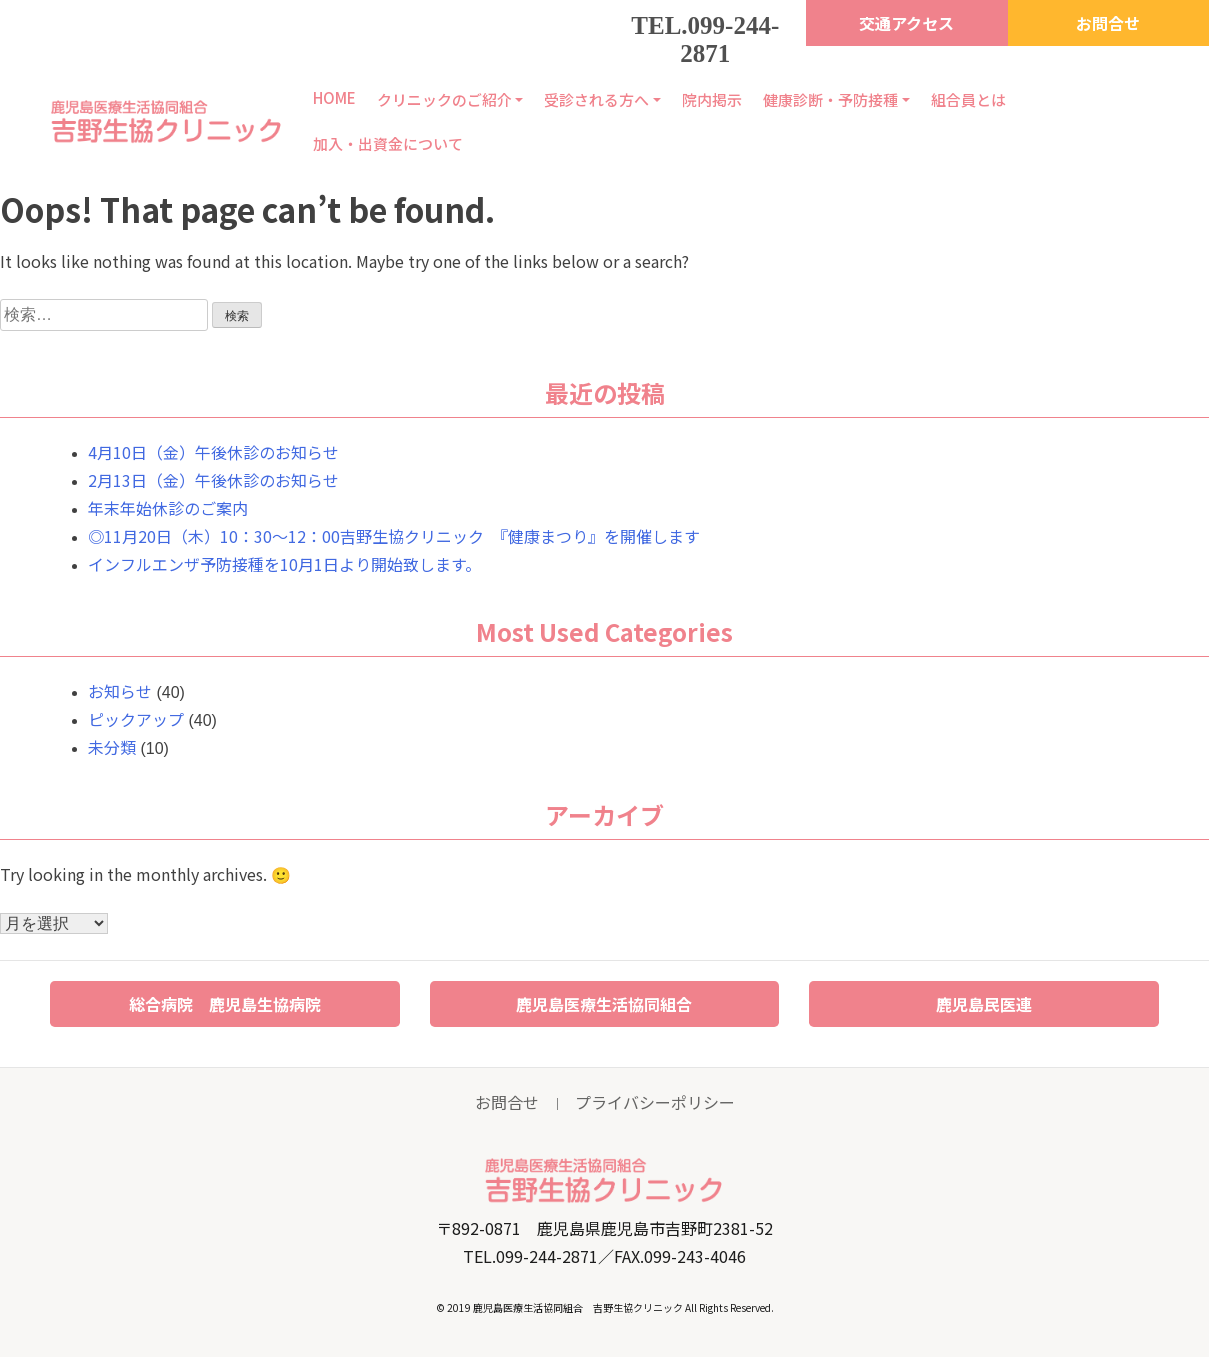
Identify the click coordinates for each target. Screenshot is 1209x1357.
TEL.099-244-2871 (705, 39)
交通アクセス (906, 23)
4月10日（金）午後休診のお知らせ (213, 452)
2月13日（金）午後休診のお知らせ (213, 480)
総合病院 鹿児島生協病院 (225, 1004)
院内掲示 (712, 99)
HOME (334, 97)
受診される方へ (596, 99)
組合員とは (968, 99)
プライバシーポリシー (655, 1102)
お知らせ (120, 691)
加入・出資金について (388, 143)
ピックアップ (136, 719)
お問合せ (1108, 23)
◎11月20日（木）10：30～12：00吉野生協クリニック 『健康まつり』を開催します (402, 536)
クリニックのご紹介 (444, 99)
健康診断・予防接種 (830, 99)
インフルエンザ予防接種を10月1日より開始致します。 (284, 564)
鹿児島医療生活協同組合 (604, 1004)
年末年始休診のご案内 (168, 508)
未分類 (112, 747)
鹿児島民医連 (984, 1004)
